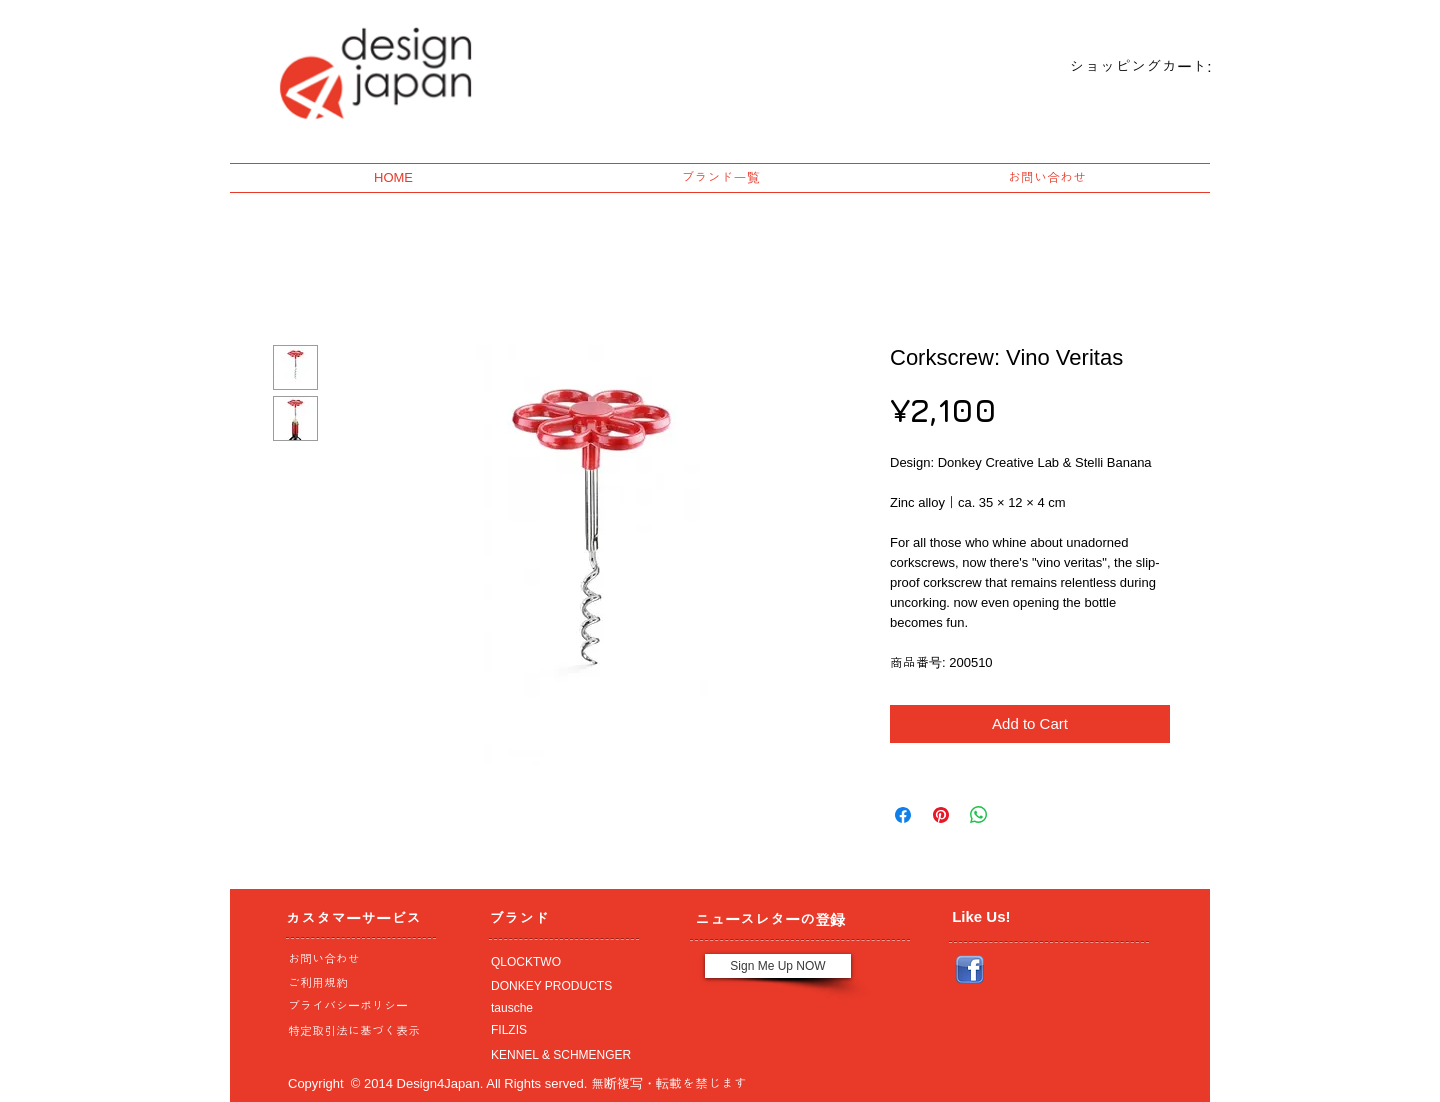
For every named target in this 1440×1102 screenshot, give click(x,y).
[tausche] (559, 1008)
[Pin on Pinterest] (941, 815)
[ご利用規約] (359, 983)
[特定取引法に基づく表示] (356, 1031)
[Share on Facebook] (903, 815)
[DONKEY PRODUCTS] (559, 986)
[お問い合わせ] (356, 959)
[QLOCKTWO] (559, 962)
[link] (1123, 67)
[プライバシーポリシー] (356, 1006)
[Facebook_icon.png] (970, 970)
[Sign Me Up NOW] (778, 966)
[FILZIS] (559, 1030)
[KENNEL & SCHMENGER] (559, 1055)
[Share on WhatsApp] (979, 815)
